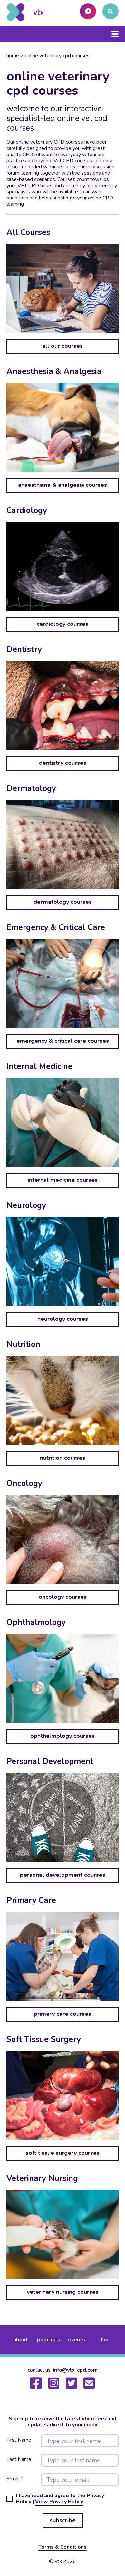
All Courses (28, 232)
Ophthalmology (36, 1622)
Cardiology (26, 510)
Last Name (18, 2459)
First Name (18, 2440)
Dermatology (31, 788)
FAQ (105, 2339)
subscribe (63, 2520)
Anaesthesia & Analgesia (53, 371)
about (20, 2339)
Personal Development (49, 1761)
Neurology (26, 1205)
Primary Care (31, 1900)
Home (12, 55)
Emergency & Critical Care (55, 927)
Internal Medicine (39, 1066)
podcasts (48, 2339)
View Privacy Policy (59, 2501)
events (76, 2339)
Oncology (24, 1483)
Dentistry (24, 649)
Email (12, 2479)
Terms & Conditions (62, 2546)
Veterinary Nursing (42, 2178)
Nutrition (23, 1344)
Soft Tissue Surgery (43, 2039)
